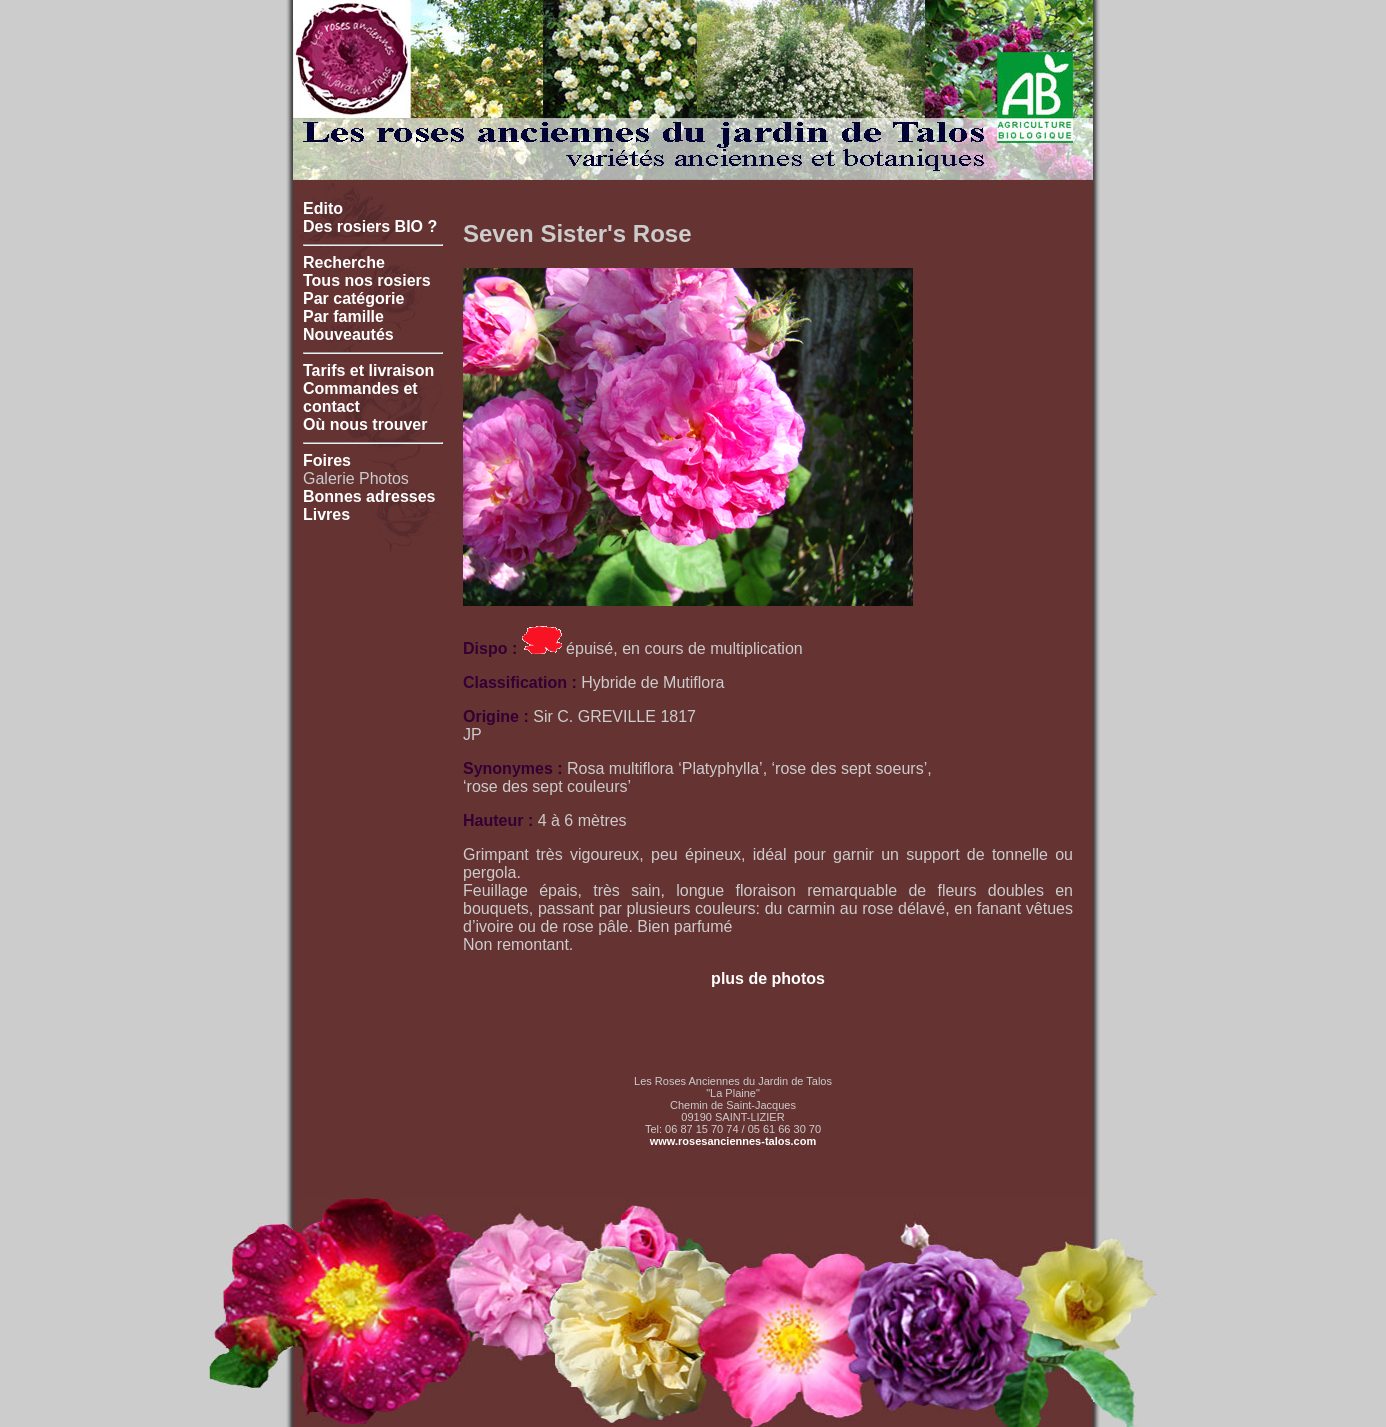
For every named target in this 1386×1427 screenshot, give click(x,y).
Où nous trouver (365, 424)
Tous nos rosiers (367, 280)
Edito (323, 208)
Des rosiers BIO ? (370, 226)
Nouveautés (348, 334)
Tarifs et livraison (368, 370)
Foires (327, 460)
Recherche (344, 262)
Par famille (343, 316)
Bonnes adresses (369, 496)
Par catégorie (353, 298)
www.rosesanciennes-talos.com (733, 1141)
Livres (326, 514)
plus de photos (768, 978)
